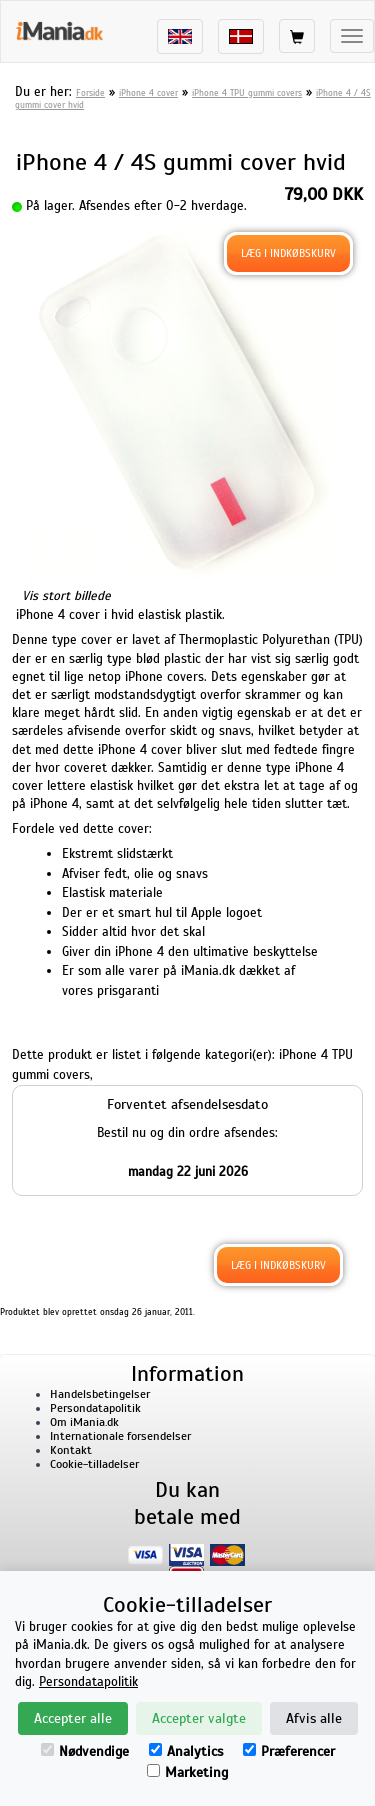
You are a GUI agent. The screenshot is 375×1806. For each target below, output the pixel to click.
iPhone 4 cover (148, 93)
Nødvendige (85, 1751)
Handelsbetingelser (100, 1394)
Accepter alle (73, 1718)
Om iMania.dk (84, 1422)
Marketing (187, 1772)
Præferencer (289, 1751)
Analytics (186, 1751)
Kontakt (71, 1450)
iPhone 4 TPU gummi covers (247, 93)
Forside (90, 93)
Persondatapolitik (95, 1408)
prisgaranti (128, 991)
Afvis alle (314, 1718)
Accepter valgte (199, 1718)
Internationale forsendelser (120, 1436)
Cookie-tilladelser (94, 1464)
